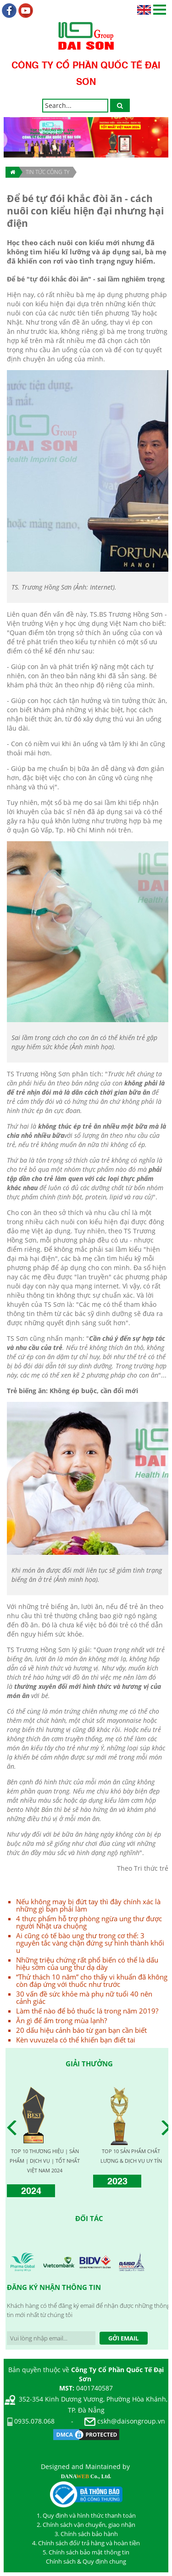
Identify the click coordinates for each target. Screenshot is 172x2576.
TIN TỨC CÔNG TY (47, 172)
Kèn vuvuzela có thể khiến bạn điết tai (75, 2039)
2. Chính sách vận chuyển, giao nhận (86, 2524)
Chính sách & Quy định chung (86, 2561)
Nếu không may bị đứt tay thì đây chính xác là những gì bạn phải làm (88, 1905)
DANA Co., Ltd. (86, 2476)
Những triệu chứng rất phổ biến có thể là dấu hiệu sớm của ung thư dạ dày (87, 1963)
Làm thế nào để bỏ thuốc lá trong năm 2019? (87, 2010)
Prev (14, 2127)
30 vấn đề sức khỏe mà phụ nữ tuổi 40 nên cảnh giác (84, 1997)
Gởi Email (123, 2338)
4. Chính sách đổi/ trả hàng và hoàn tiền (86, 2543)
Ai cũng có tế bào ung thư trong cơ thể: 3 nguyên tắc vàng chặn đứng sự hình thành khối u (90, 1943)
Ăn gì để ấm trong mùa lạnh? (61, 2020)
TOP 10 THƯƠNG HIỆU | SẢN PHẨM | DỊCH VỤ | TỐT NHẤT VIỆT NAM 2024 (45, 2161)
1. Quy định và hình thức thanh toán (86, 2515)
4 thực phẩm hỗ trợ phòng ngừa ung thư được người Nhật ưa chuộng (89, 1922)
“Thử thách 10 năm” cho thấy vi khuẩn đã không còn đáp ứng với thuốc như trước (91, 1980)
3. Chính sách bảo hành (86, 2534)
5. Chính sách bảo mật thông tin (86, 2552)
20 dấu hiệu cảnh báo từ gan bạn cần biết (81, 2030)
